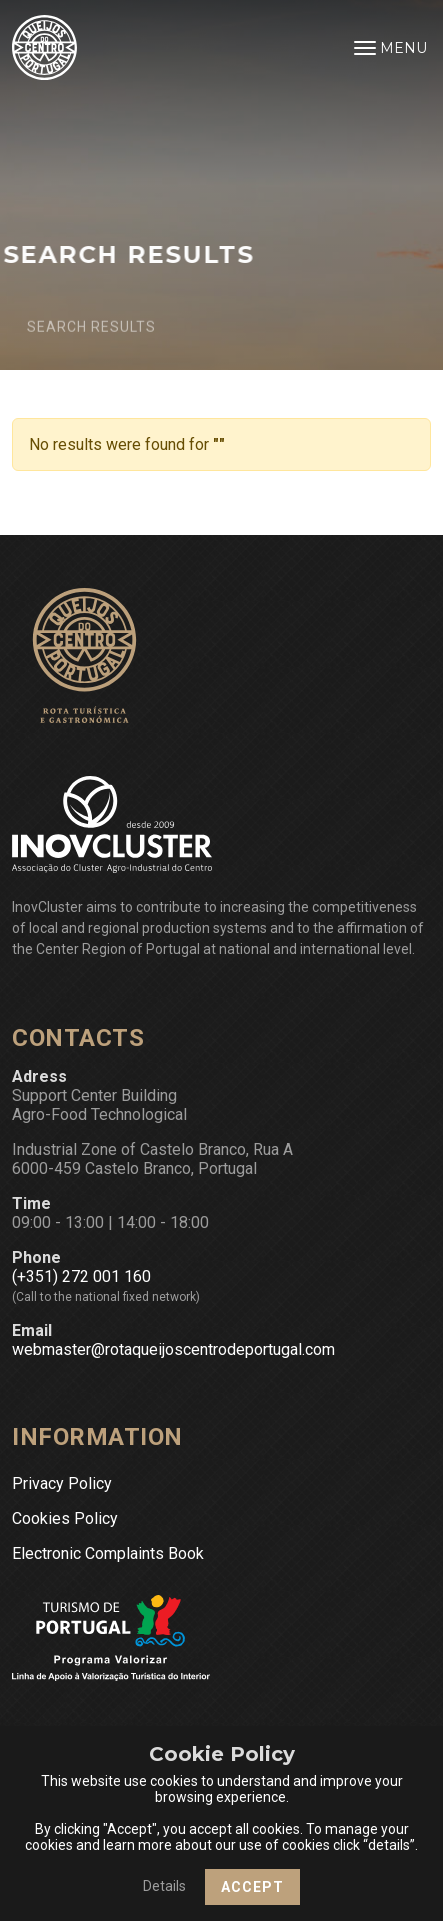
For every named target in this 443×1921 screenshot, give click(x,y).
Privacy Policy (62, 1483)
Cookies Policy (65, 1518)
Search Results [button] (84, 333)
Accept (252, 1887)
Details (164, 1886)
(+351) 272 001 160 (81, 1276)
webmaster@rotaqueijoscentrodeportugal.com (173, 1349)
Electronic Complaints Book (108, 1553)
